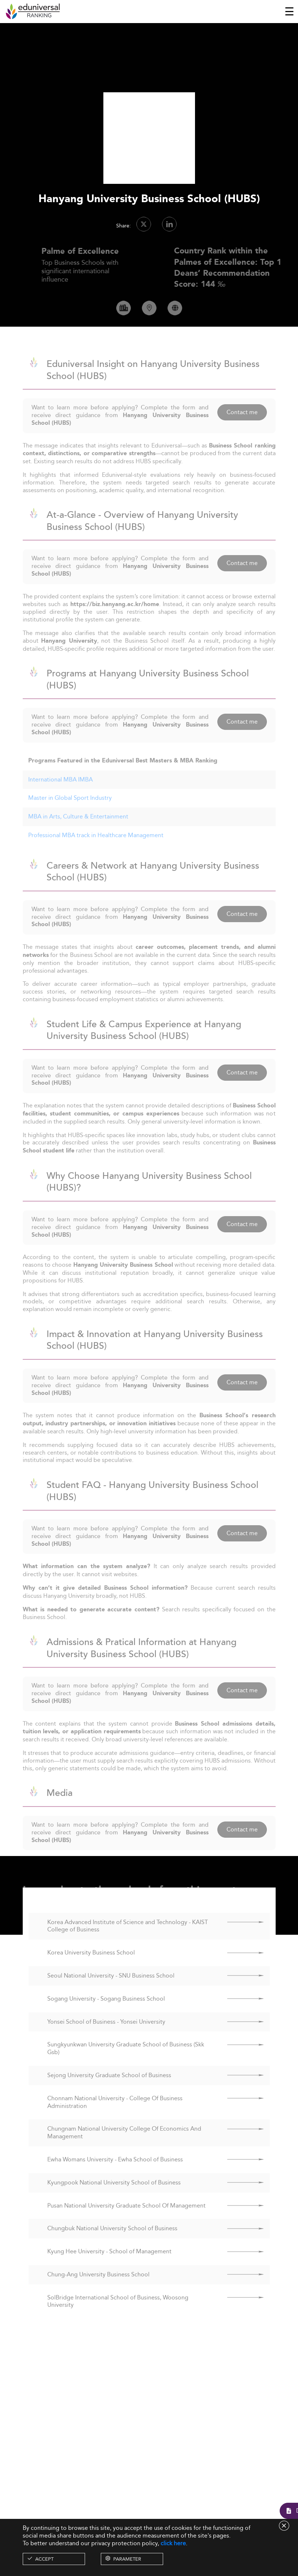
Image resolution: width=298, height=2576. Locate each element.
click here (173, 2543)
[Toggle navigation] (289, 11)
